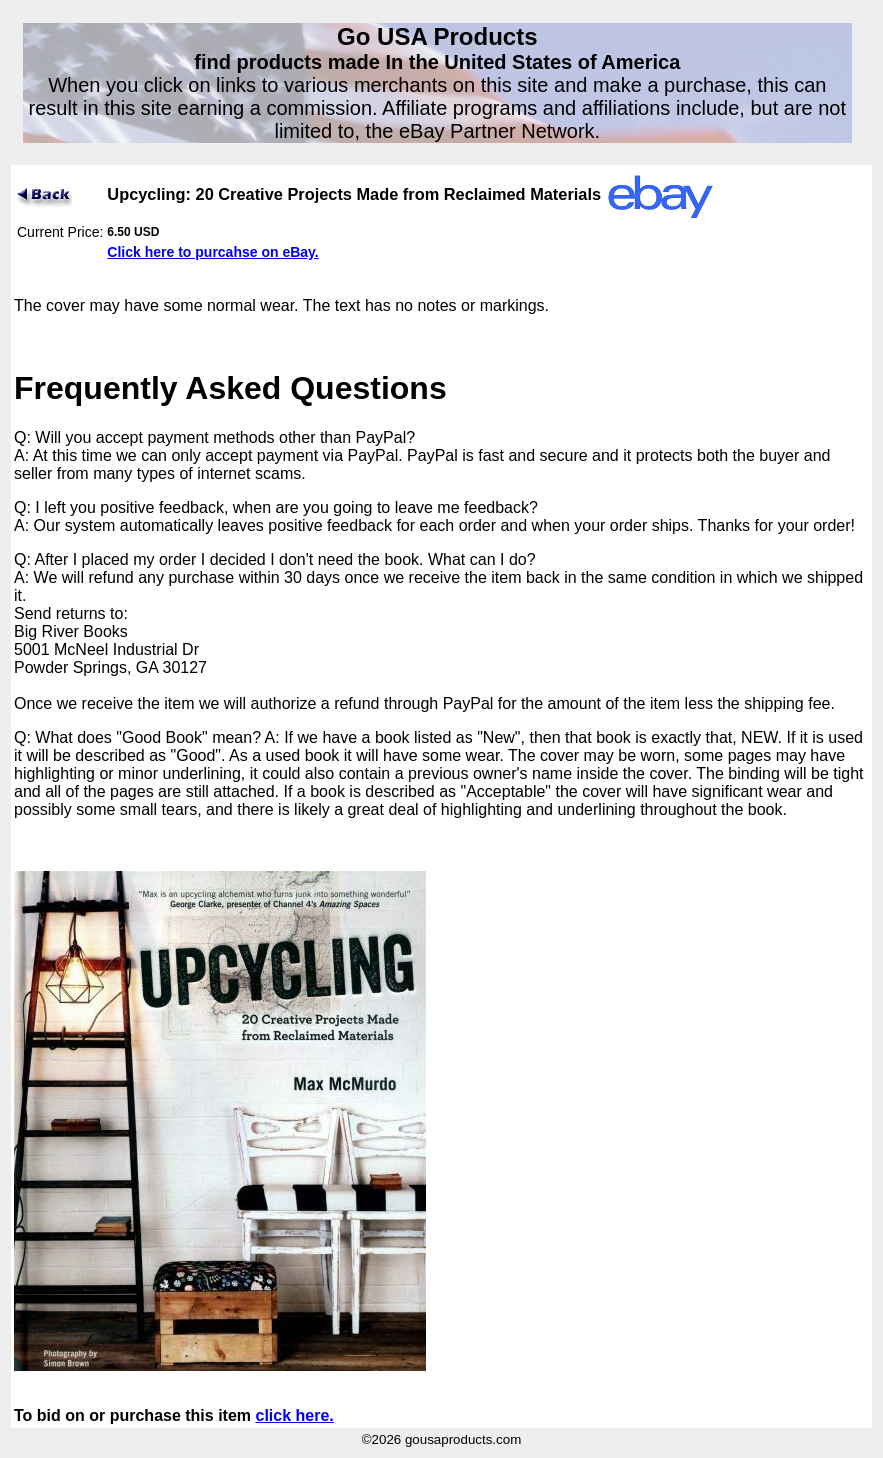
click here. (295, 1415)
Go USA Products (437, 36)
